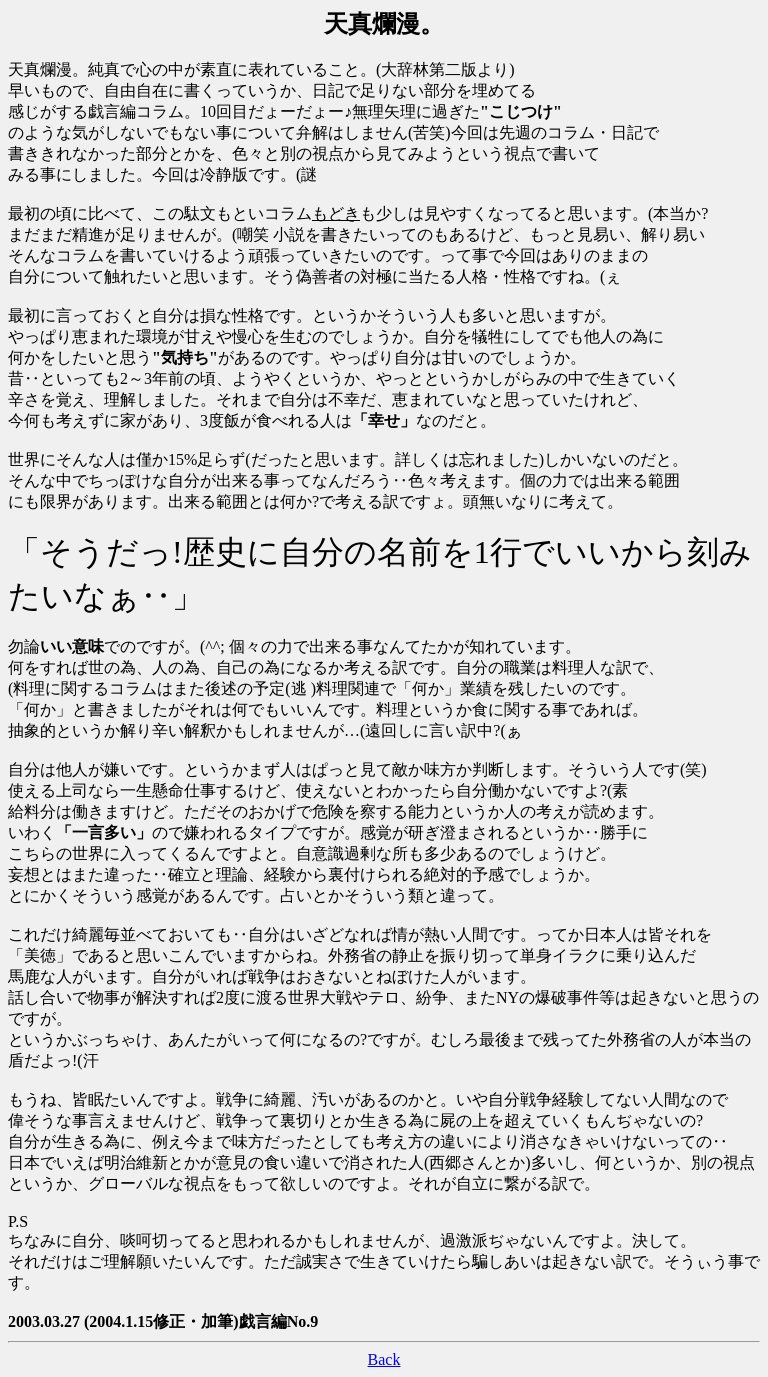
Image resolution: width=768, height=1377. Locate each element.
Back (384, 1359)
